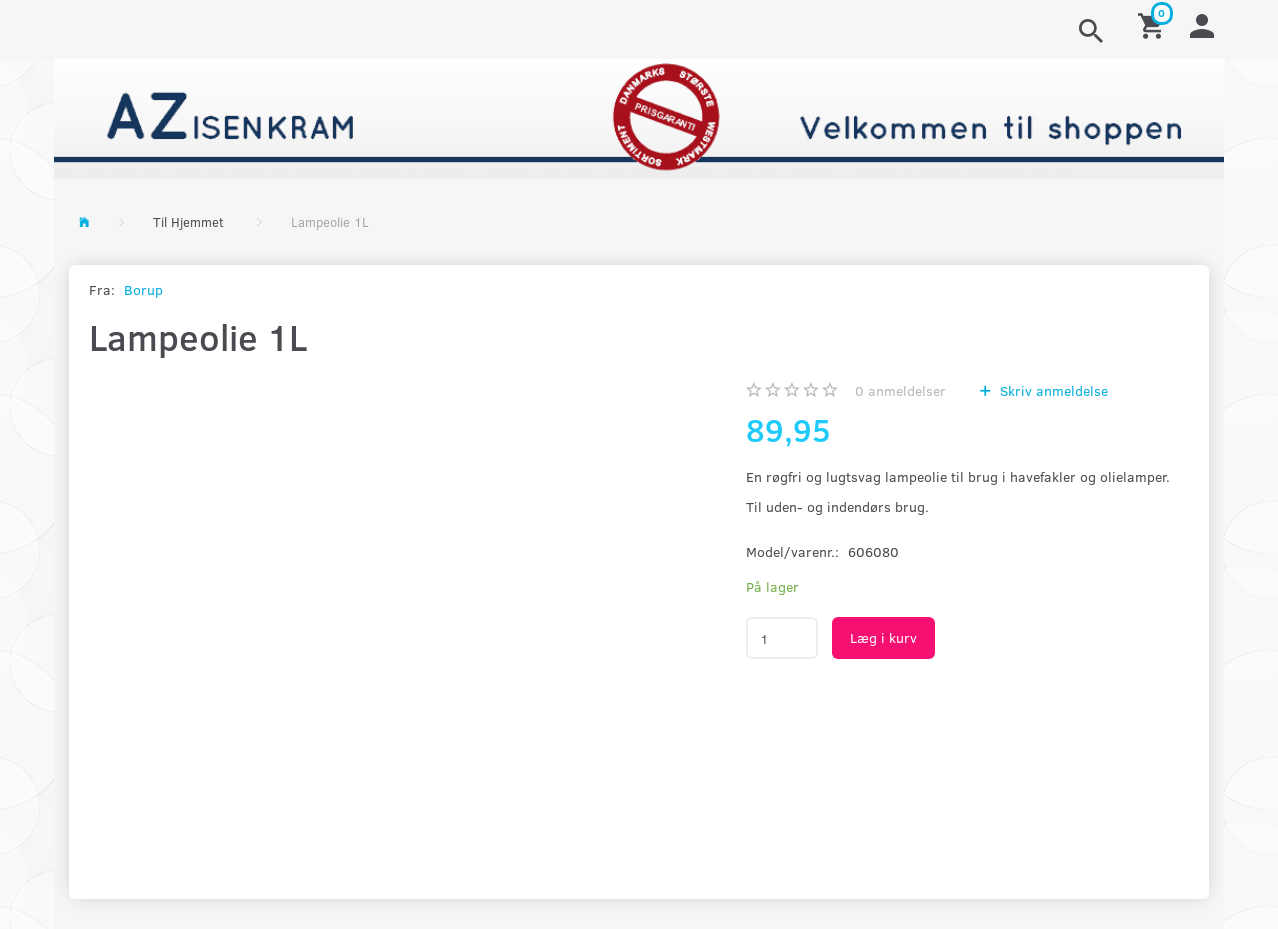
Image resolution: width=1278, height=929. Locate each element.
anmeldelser (900, 390)
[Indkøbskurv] (1154, 24)
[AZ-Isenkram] (639, 116)
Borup (143, 289)
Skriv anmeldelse (1052, 390)
